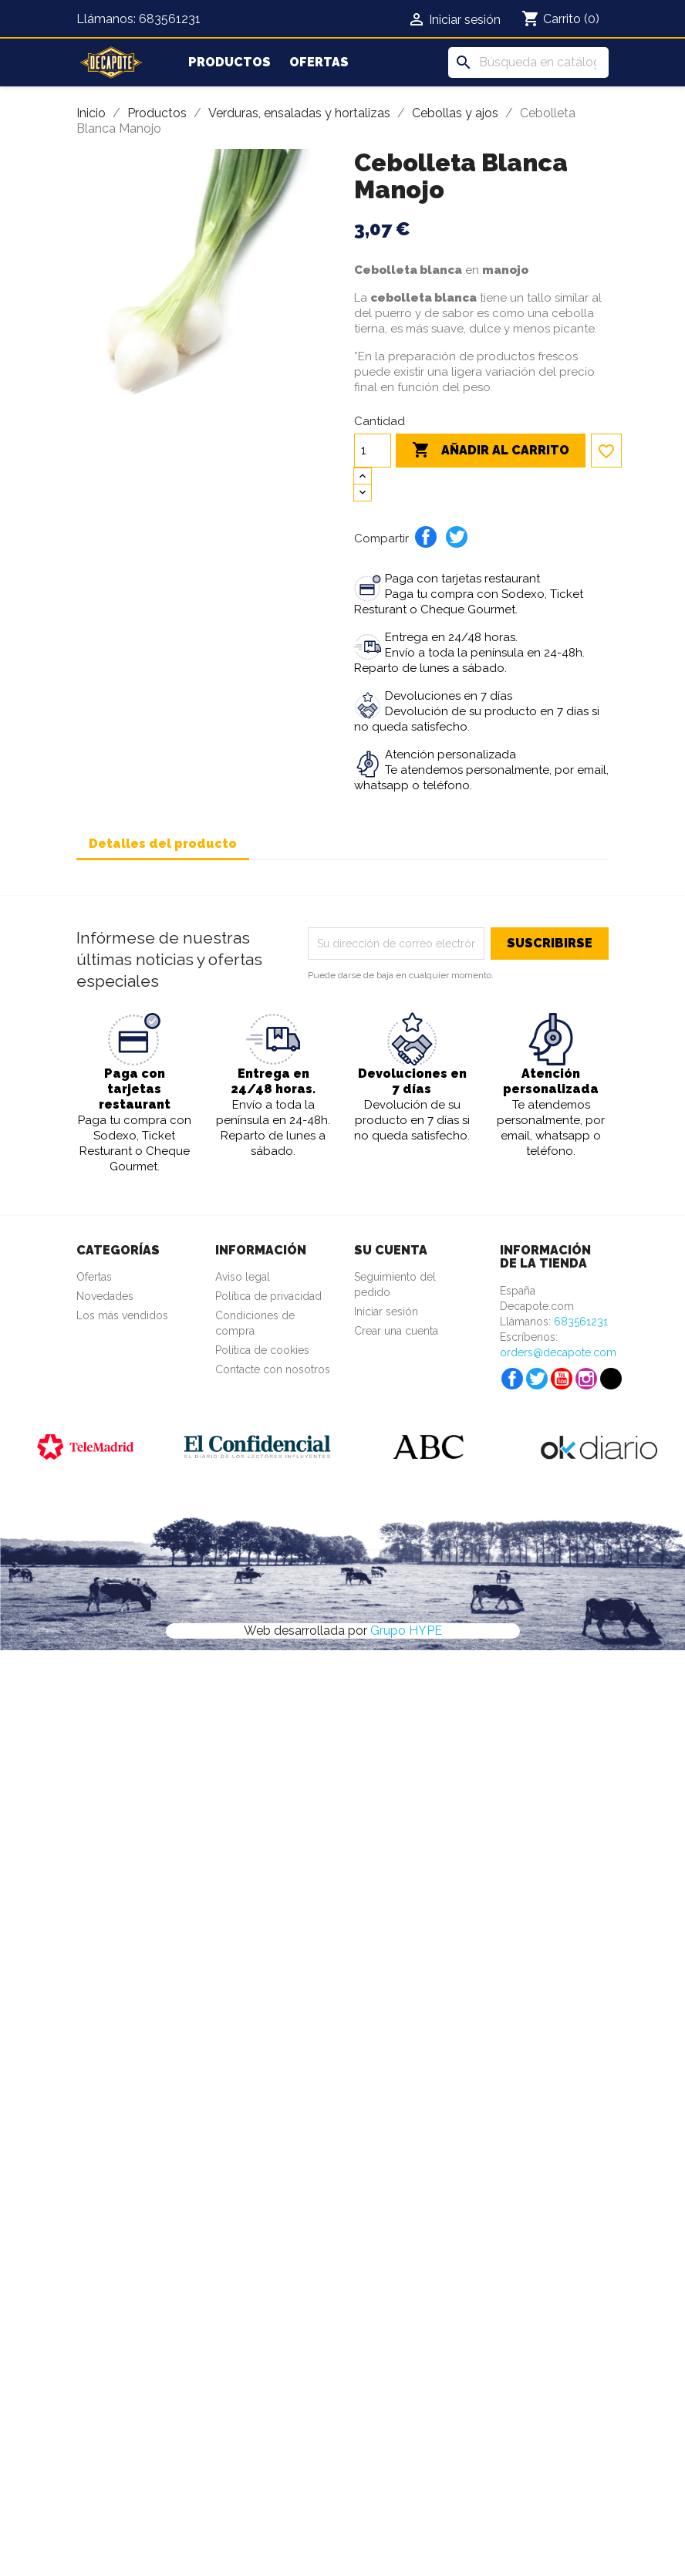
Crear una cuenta (396, 1331)
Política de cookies (262, 1350)
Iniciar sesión (386, 1311)
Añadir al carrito (490, 451)
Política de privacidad (268, 1296)
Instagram (586, 1378)
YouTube (561, 1378)
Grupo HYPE (406, 1630)
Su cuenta (390, 1250)
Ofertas (319, 62)
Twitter (537, 1378)
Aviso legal (242, 1277)
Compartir (426, 537)
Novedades (104, 1296)
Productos (229, 62)
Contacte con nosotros (272, 1369)
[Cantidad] (372, 451)
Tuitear (456, 537)
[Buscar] (528, 62)
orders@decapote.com (558, 1352)
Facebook (512, 1378)
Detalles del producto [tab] (163, 843)
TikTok (611, 1378)
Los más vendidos (122, 1315)
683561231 (170, 19)
